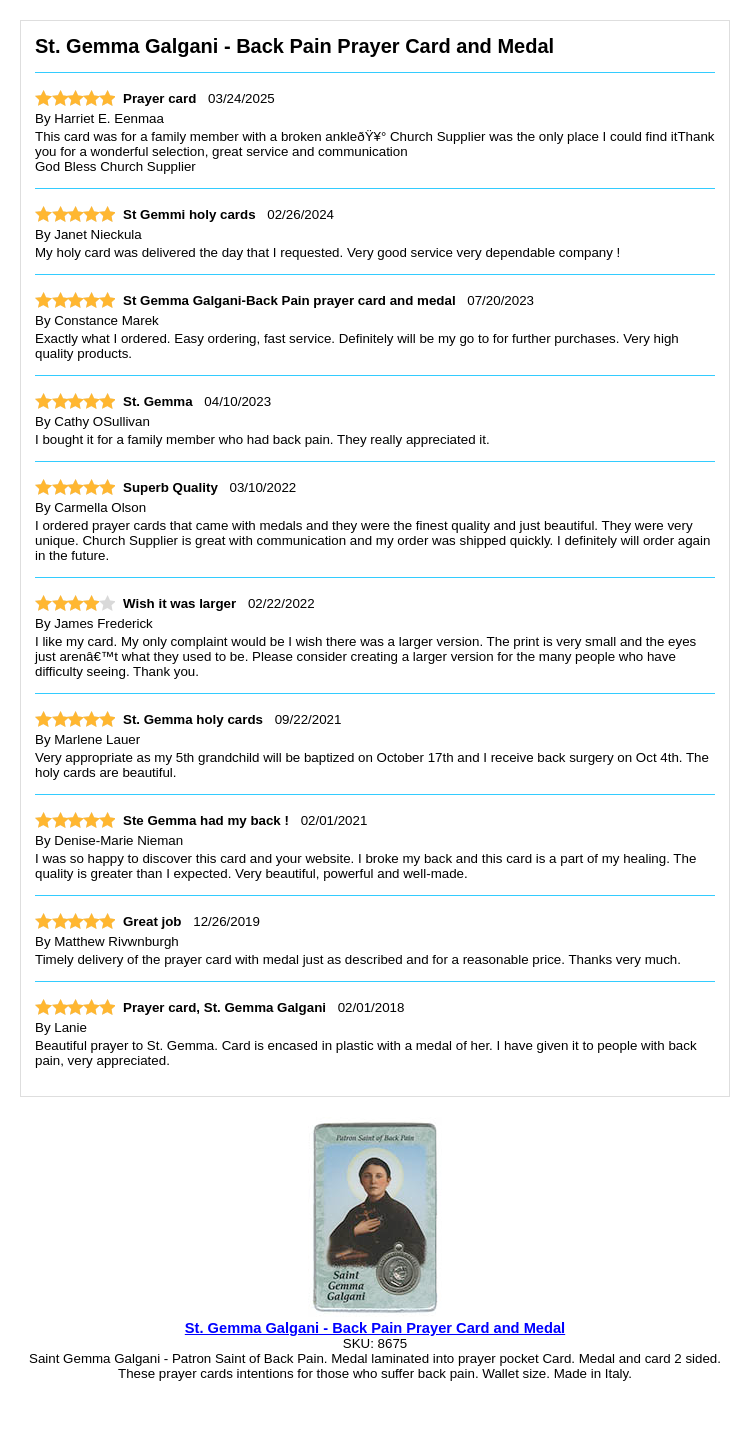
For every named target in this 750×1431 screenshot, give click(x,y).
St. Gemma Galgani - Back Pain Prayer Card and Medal (375, 1328)
